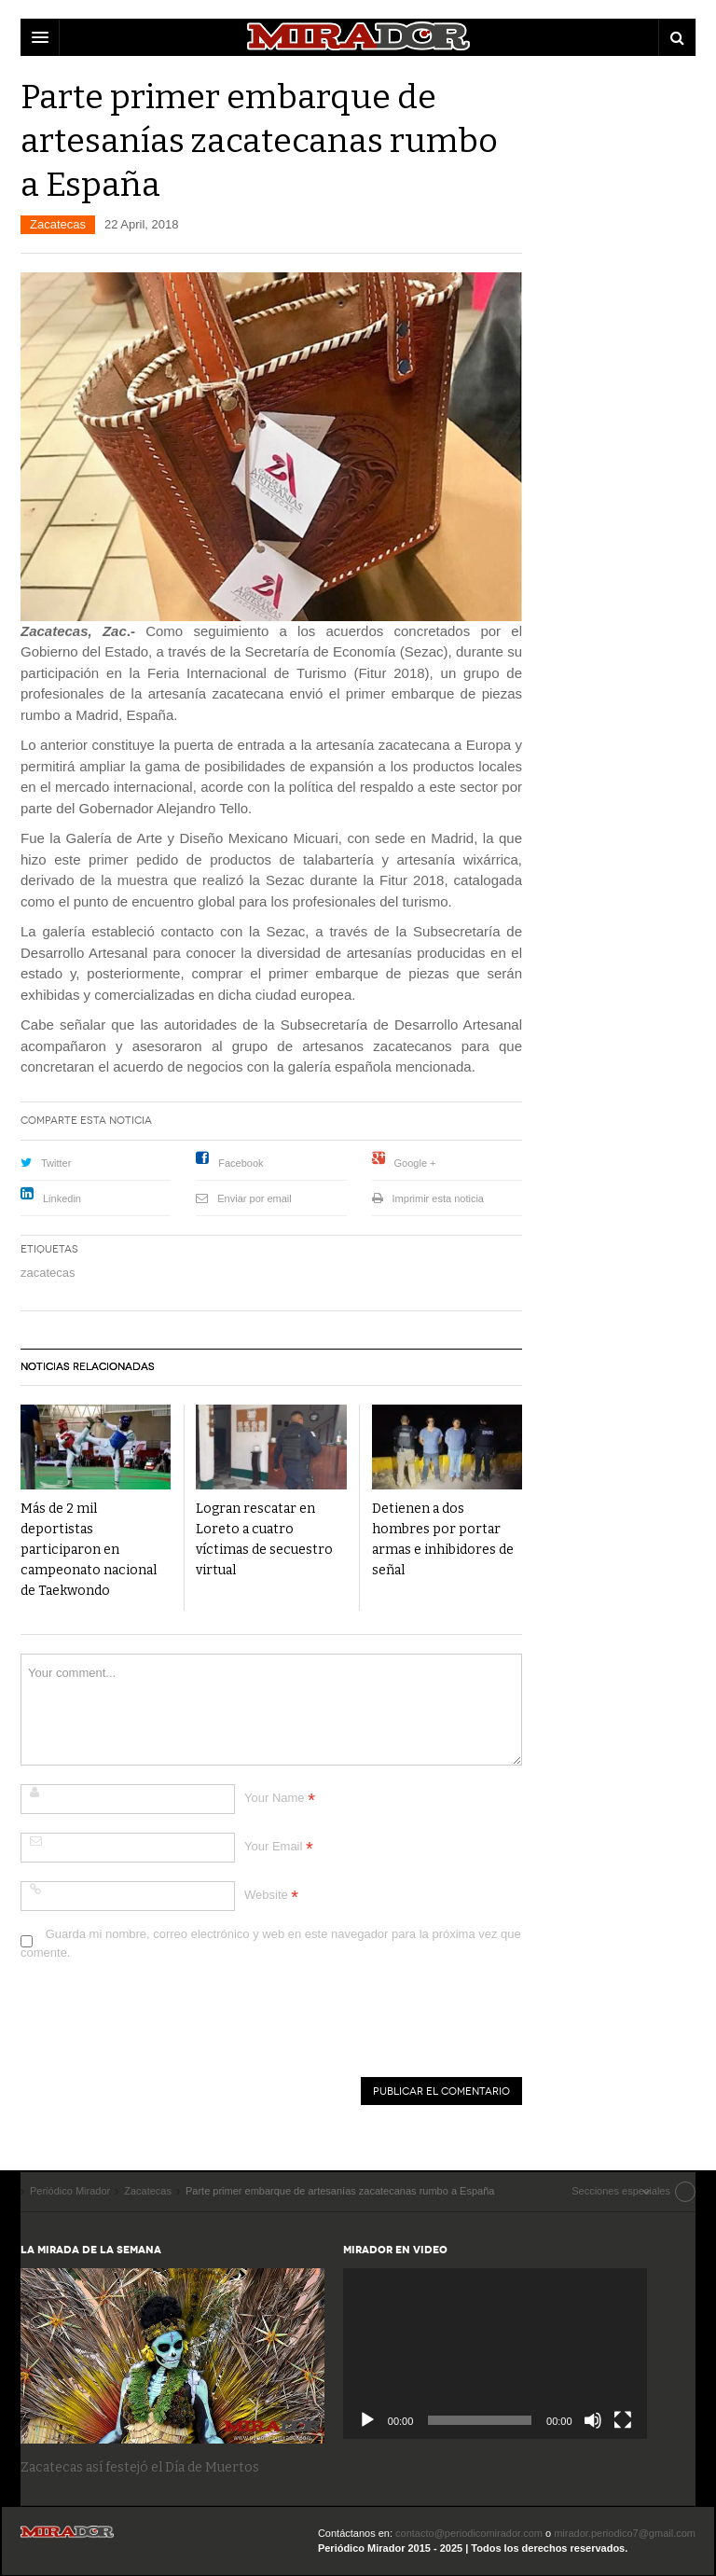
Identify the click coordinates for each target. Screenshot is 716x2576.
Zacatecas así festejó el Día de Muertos (140, 2467)
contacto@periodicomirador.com (469, 2533)
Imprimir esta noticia (438, 1198)
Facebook (240, 1163)
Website (266, 1895)
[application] (495, 2353)
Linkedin (62, 1198)
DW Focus (358, 37)
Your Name (274, 1798)
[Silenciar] (593, 2420)
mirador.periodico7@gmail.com (624, 2533)
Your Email (273, 1846)
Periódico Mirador (67, 2537)
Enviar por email (254, 1198)
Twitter (56, 1163)
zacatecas (48, 1273)
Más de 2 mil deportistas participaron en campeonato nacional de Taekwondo (89, 1550)
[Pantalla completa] (622, 2420)
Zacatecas (58, 224)
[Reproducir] (367, 2420)
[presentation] (162, 2022)
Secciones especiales (620, 2190)
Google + (415, 1163)
